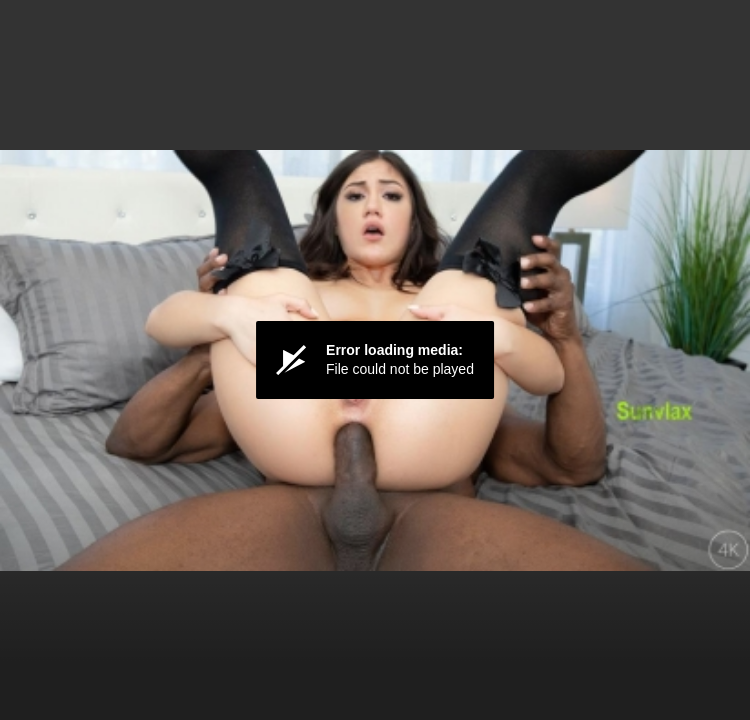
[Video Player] (375, 360)
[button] (375, 359)
